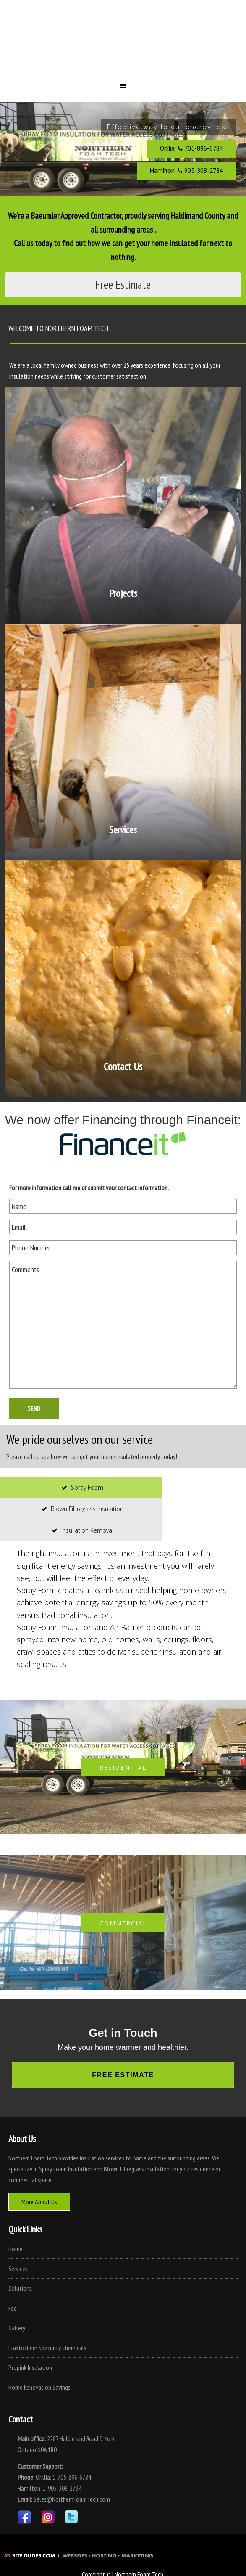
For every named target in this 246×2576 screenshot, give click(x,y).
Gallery (16, 2328)
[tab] (81, 1487)
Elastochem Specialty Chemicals (47, 2347)
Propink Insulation (30, 2367)
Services (18, 2268)
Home (15, 2249)
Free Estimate (123, 284)
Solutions (20, 2288)
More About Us (39, 2201)
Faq (12, 2308)
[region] (123, 149)
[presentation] (81, 1487)
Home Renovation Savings (39, 2387)
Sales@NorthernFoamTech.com (72, 2499)
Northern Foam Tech (123, 43)
